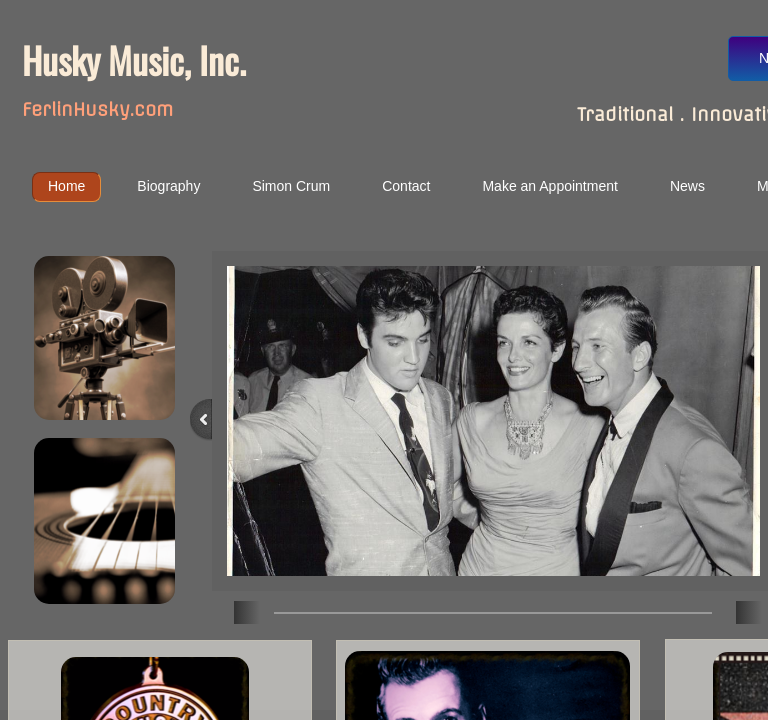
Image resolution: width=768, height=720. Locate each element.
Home (66, 186)
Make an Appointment (549, 186)
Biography (168, 186)
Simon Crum (291, 186)
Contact (406, 186)
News (687, 186)
